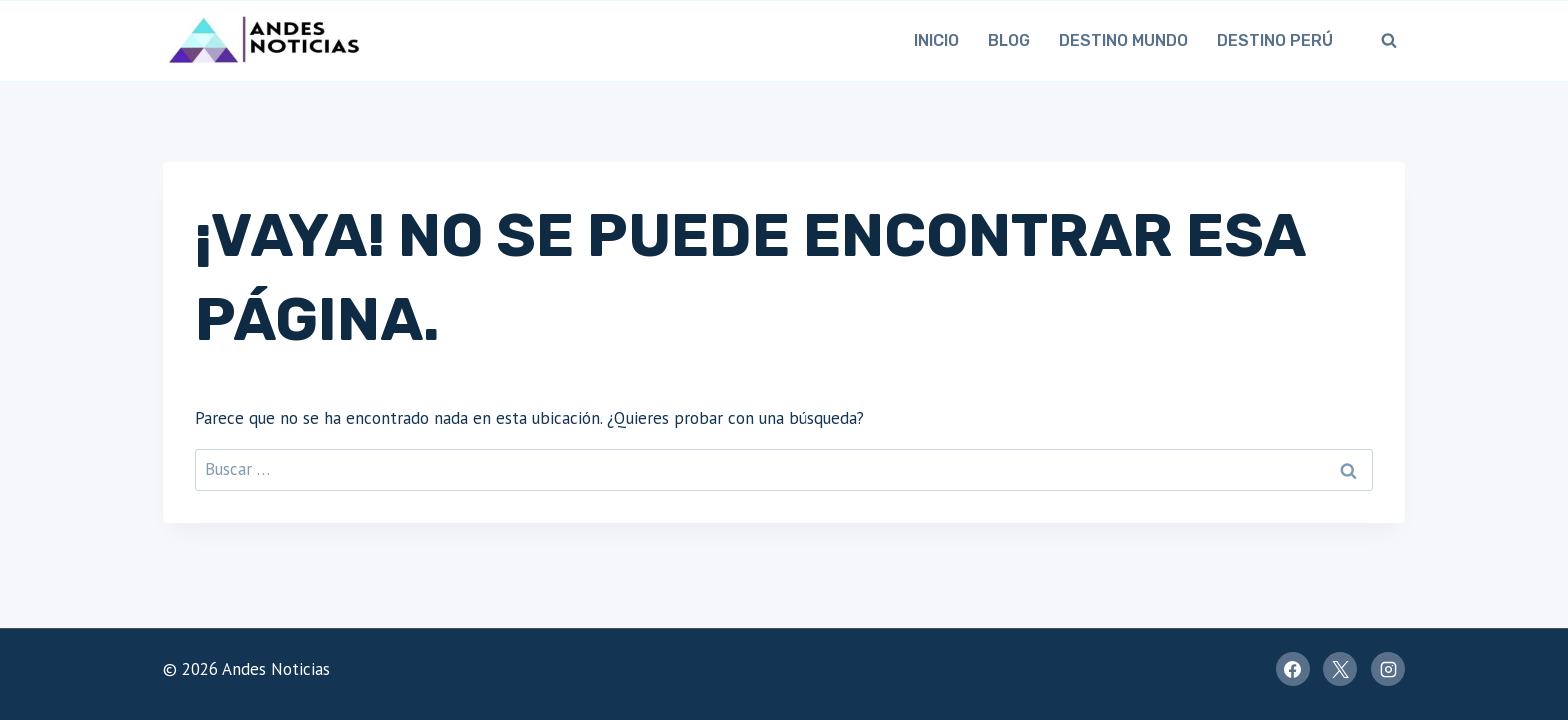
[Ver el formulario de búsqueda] (1389, 41)
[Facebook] (1293, 669)
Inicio (936, 40)
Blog (1009, 40)
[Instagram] (1388, 669)
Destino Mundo (1123, 40)
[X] (1340, 669)
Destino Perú (1275, 40)
